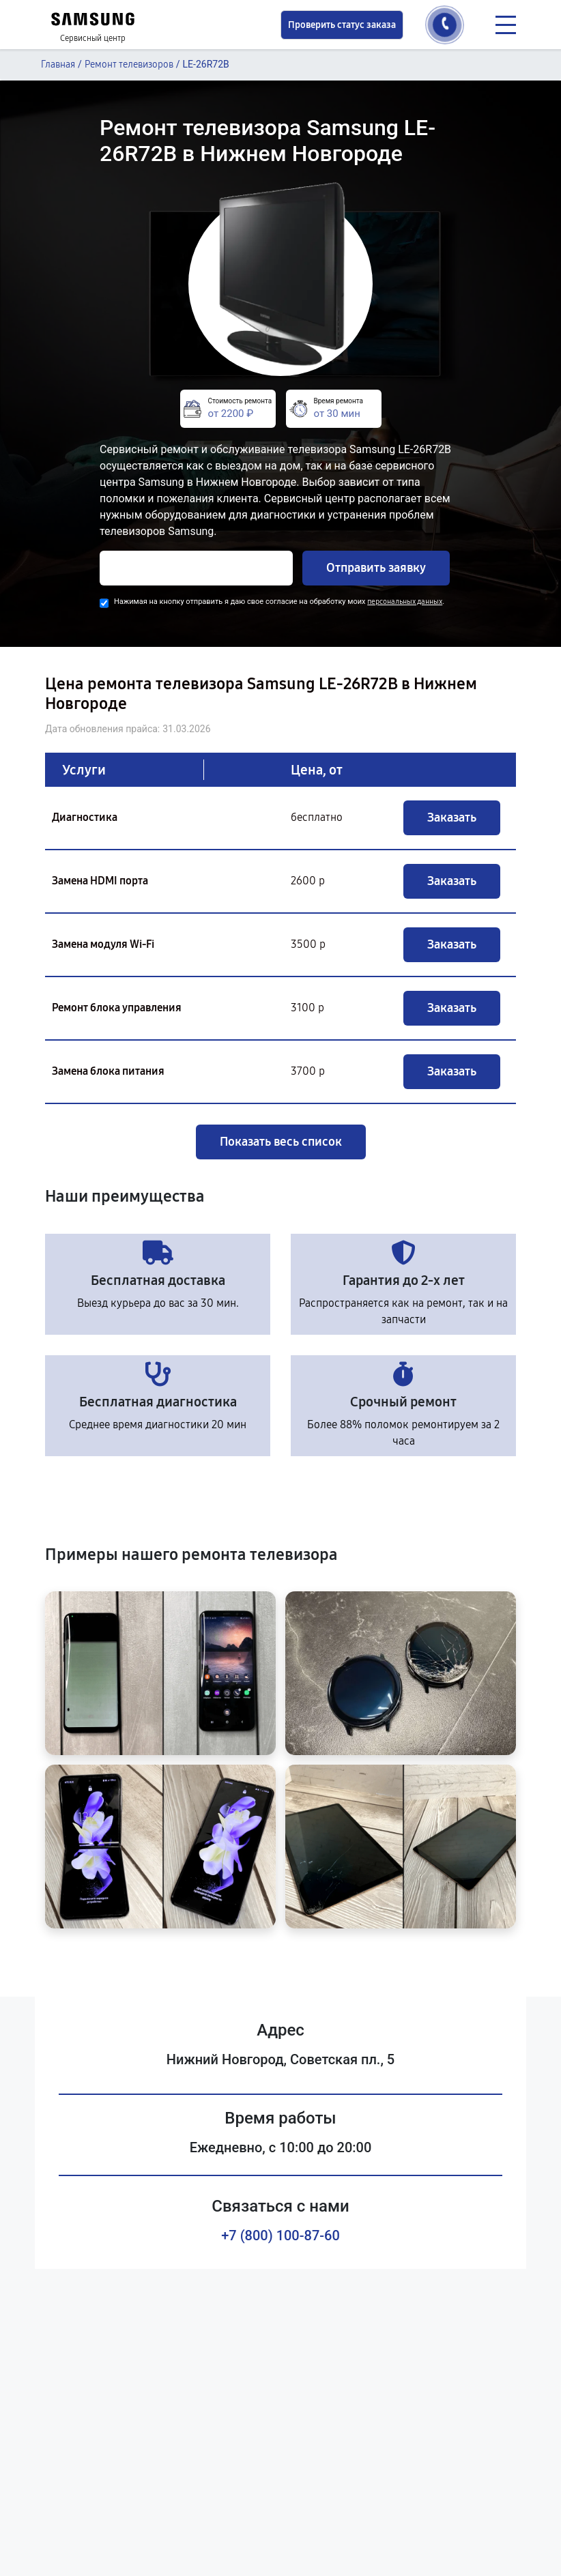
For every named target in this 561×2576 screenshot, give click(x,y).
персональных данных (404, 601)
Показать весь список (281, 1141)
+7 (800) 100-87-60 (280, 2235)
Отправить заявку (376, 567)
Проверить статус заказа (342, 25)
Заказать (451, 817)
